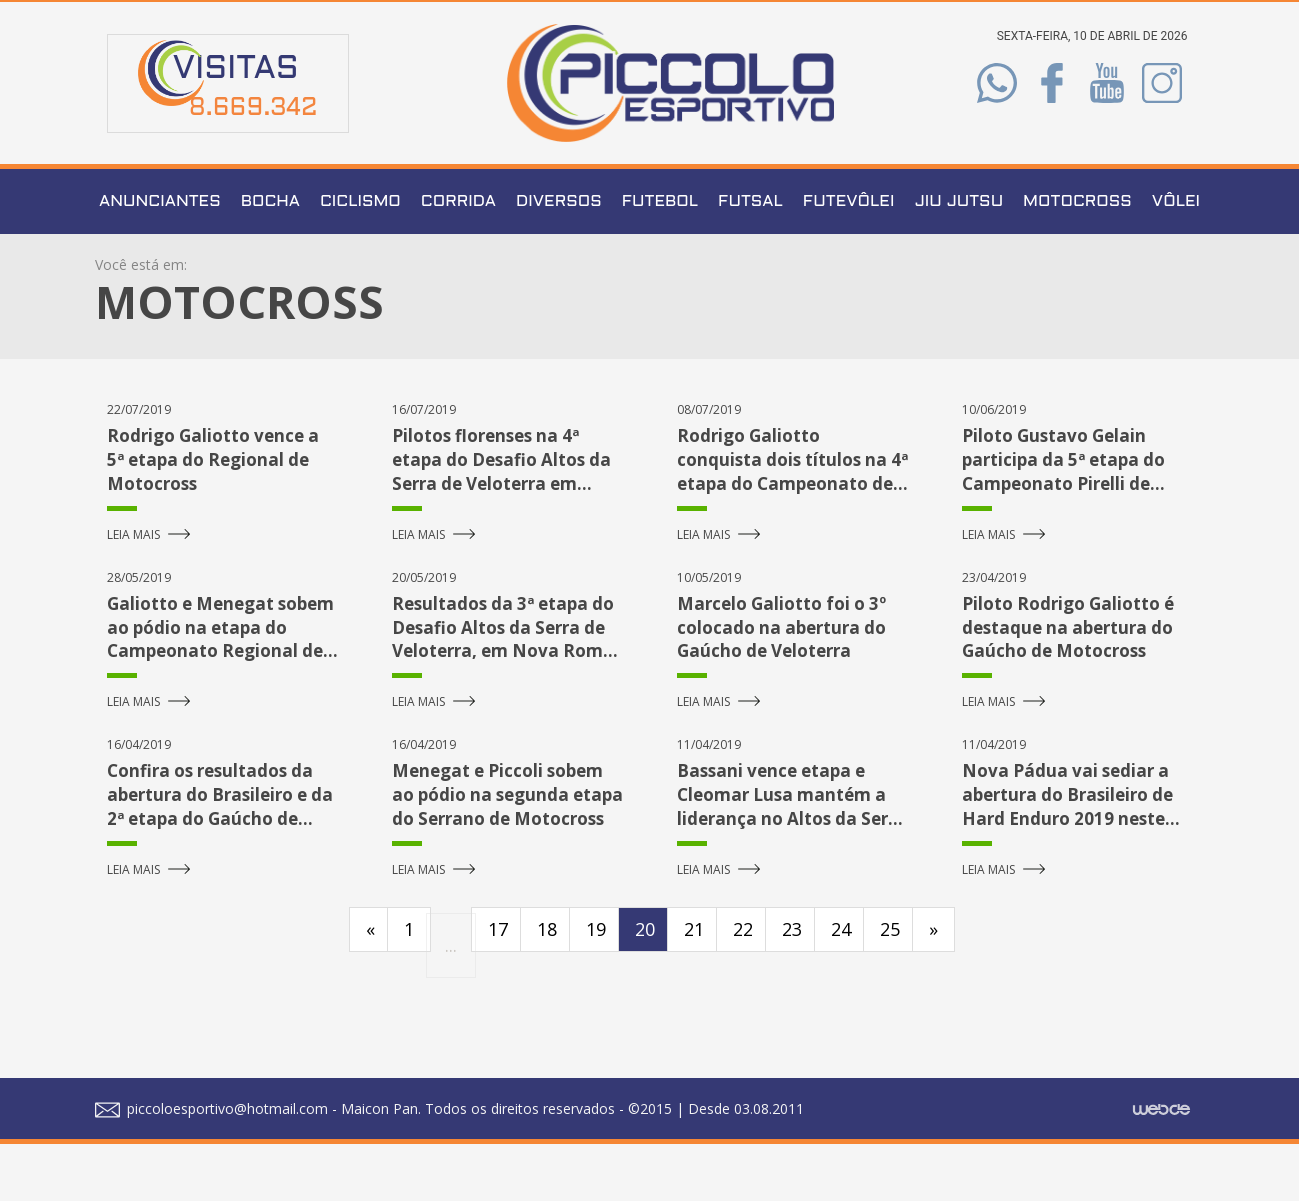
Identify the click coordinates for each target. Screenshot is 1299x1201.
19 (596, 986)
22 (743, 986)
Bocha (270, 259)
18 (547, 986)
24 (841, 986)
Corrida (458, 259)
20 (645, 986)
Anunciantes (160, 259)
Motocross (1077, 259)
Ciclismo (360, 259)
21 (694, 986)
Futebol (660, 259)
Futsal (750, 259)
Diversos (559, 259)
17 (498, 986)
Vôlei (1176, 259)
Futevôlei (849, 259)
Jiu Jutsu (958, 259)
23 (792, 986)
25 (890, 986)
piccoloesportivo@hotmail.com (211, 1165)
